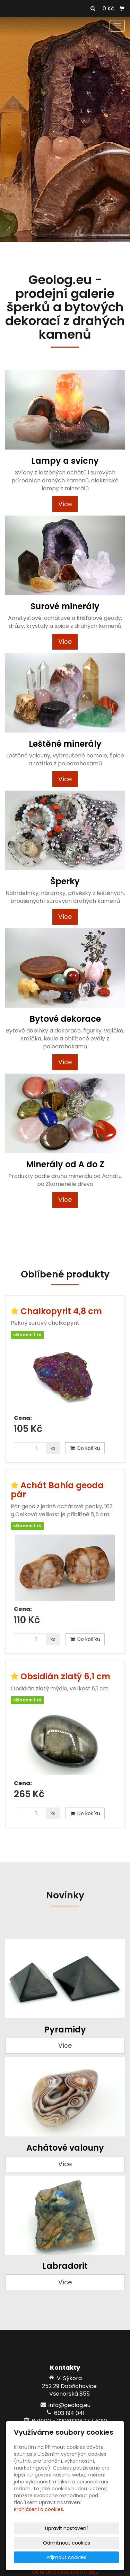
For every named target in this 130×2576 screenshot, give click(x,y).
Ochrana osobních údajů (65, 2572)
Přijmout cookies (66, 2557)
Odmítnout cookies (66, 2542)
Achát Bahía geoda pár (57, 1490)
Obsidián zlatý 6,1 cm (65, 1676)
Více (65, 504)
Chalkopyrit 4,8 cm (61, 1311)
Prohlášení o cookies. (39, 2509)
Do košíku (85, 1448)
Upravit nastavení (66, 2528)
